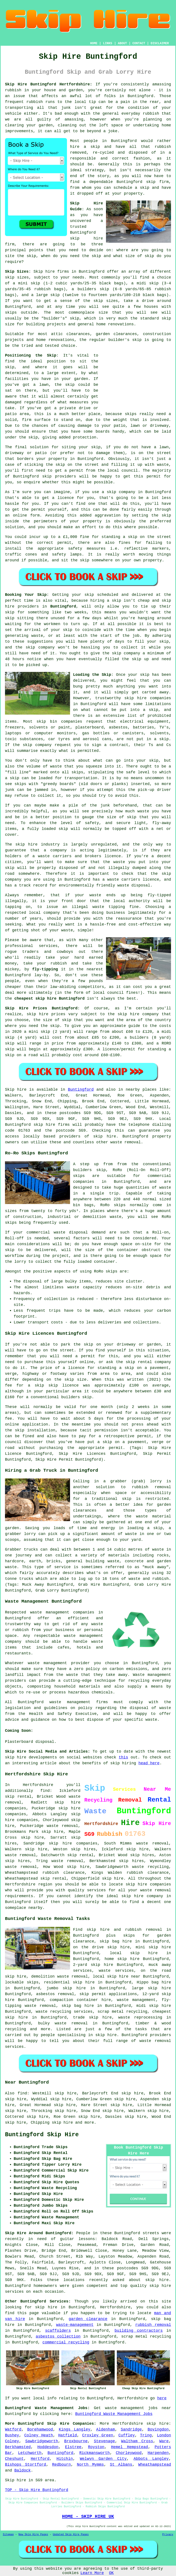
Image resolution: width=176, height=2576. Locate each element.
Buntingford (63, 606)
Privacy (167, 2534)
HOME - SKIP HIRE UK (88, 2516)
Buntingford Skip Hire (42, 2134)
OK (111, 2573)
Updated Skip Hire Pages (71, 2534)
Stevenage (104, 2441)
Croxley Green (97, 2435)
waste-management (75, 2325)
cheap (144, 600)
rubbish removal (153, 2325)
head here (149, 1763)
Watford (13, 2429)
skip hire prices (46, 1014)
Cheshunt (14, 2459)
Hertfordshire (127, 2423)
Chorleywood (129, 2453)
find (22, 2093)
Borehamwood (40, 2429)
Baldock (22, 2470)
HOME (94, 43)
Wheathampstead (154, 2464)
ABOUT (122, 43)
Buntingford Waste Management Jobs (113, 2414)
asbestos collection (58, 2336)
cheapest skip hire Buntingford (49, 998)
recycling (136, 2011)
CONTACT (138, 43)
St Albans (121, 2464)
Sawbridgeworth (41, 2441)
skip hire (98, 1930)
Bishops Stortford (25, 2464)
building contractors (138, 2330)
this (123, 1757)
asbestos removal (55, 1994)
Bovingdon (158, 2429)
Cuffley (126, 2435)
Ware (164, 2441)
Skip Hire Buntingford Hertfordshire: (48, 84)
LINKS (107, 43)
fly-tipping (45, 969)
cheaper (13, 987)
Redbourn (61, 2464)
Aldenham (105, 2429)
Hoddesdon (47, 2447)
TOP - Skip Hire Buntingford (36, 2490)
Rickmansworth (94, 2453)
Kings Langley (74, 2429)
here (161, 2398)
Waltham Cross (137, 2441)
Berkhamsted (18, 2447)
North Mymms (90, 2464)
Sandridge (131, 2429)
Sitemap (8, 2534)
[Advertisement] (136, 380)
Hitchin (64, 2459)
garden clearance (88, 2319)
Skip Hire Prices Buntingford (41, 1008)
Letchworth (29, 2453)
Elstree (73, 2447)
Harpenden (158, 2453)
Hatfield (67, 2435)
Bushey (12, 2435)
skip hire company (142, 1896)
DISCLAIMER (160, 43)
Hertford (40, 2459)
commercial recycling (65, 2342)
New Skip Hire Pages (33, 2534)
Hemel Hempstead (129, 2447)
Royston (96, 2447)
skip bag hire (116, 1941)
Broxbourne (76, 2441)
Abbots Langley (151, 2459)
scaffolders (58, 2330)
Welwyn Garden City (103, 2459)
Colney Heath (38, 2435)
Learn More (92, 2573)
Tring (146, 2435)
